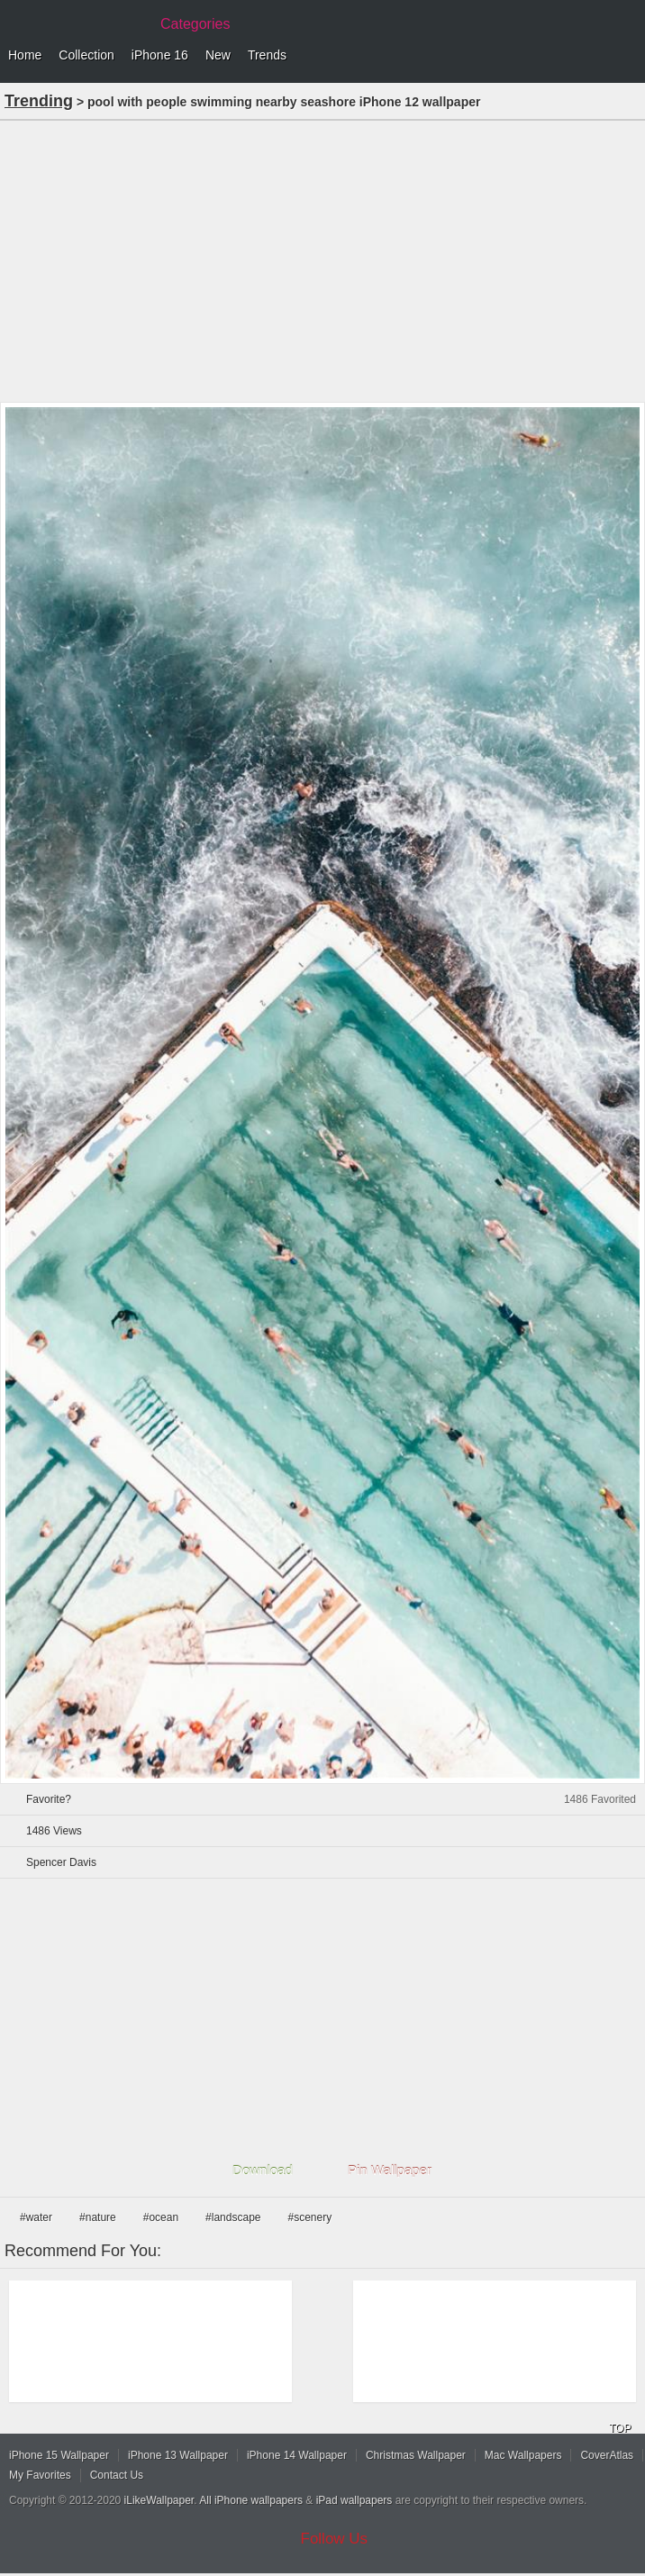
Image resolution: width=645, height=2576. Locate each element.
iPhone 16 (160, 55)
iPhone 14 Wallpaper (297, 2455)
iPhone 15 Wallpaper (59, 2455)
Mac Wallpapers (523, 2455)
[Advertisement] (322, 259)
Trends (267, 55)
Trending (39, 101)
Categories (195, 24)
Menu (627, 56)
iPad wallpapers (354, 2500)
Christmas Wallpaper (416, 2455)
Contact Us (116, 2475)
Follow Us (334, 2538)
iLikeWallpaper (159, 2500)
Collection (86, 55)
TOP (620, 2428)
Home (24, 55)
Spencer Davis (61, 1862)
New (218, 55)
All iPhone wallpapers (251, 2500)
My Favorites (40, 2475)
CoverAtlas (606, 2455)
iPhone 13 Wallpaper (178, 2455)
